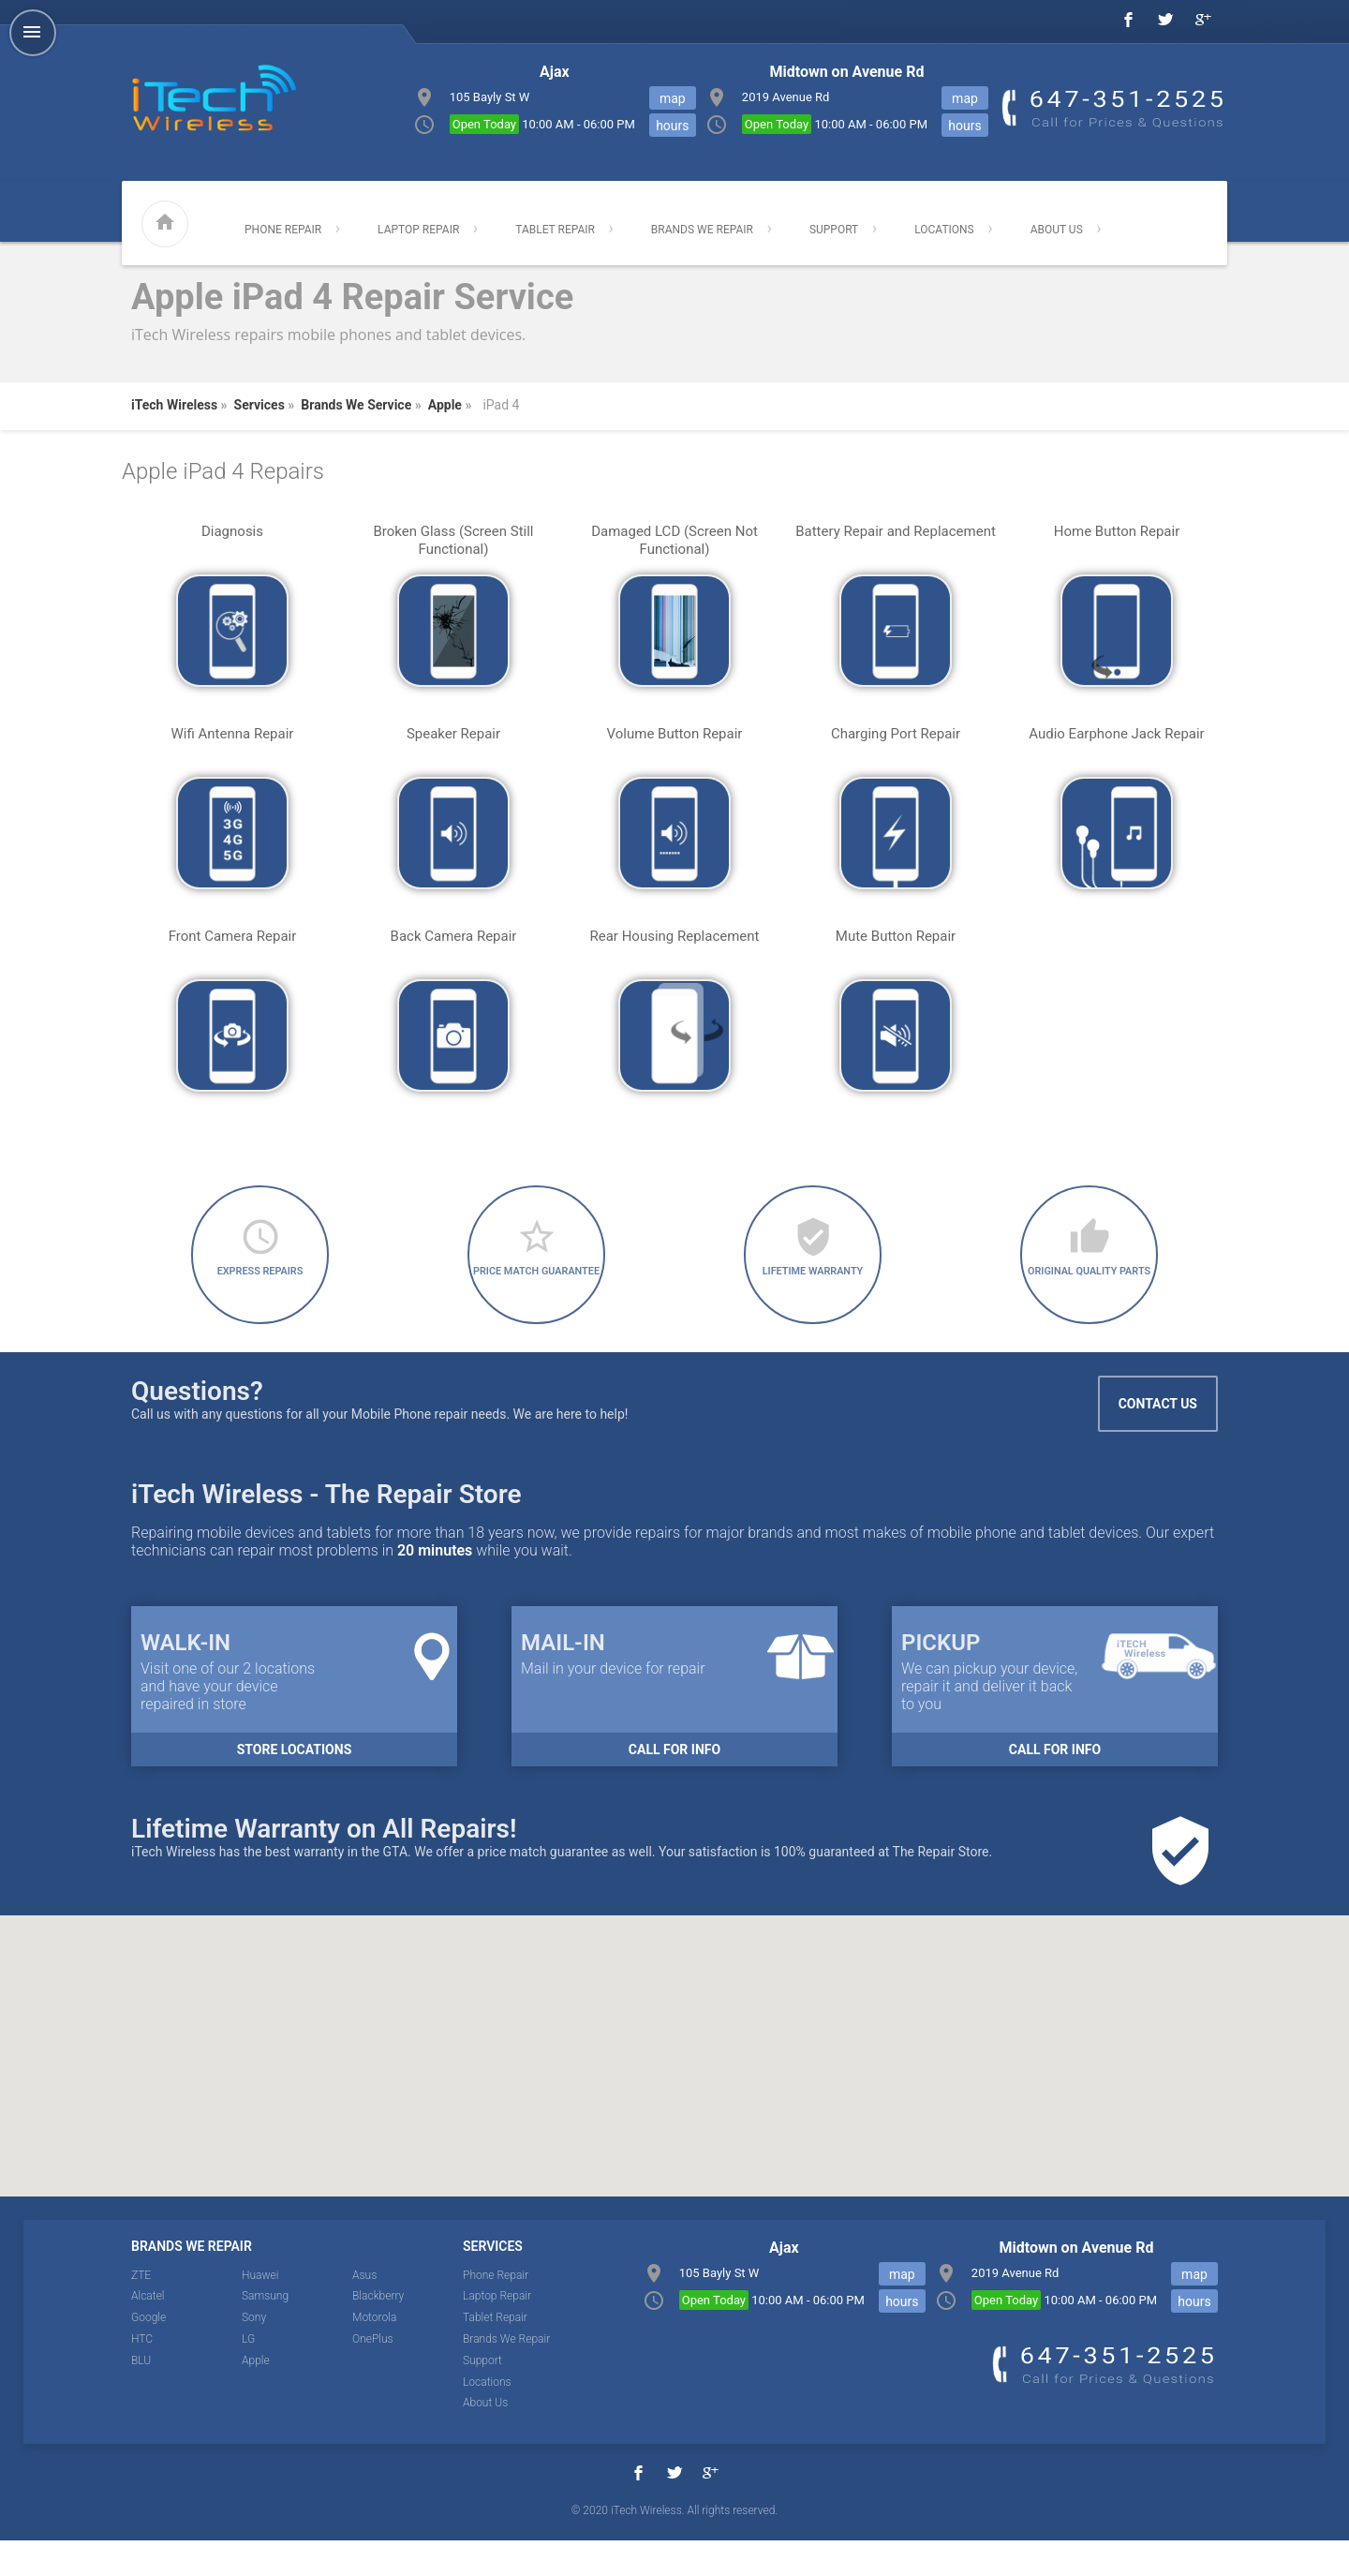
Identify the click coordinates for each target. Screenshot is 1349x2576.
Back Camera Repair (454, 936)
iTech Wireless (174, 404)
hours (964, 125)
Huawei (260, 2309)
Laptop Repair (418, 229)
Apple (445, 404)
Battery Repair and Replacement (895, 531)
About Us (1056, 229)
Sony (254, 2353)
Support (833, 229)
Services (259, 404)
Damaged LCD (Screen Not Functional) (674, 540)
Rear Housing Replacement (674, 936)
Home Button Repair (1116, 531)
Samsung (265, 2331)
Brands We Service (356, 404)
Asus (364, 2309)
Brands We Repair (702, 229)
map (965, 98)
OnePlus (372, 2373)
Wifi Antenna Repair (232, 733)
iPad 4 (500, 404)
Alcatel (148, 2331)
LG (248, 2373)
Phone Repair (283, 229)
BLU (141, 2395)
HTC (142, 2373)
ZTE (141, 2309)
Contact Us (1158, 1438)
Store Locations (294, 1784)
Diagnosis (232, 531)
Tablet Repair (555, 229)
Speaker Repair (453, 733)
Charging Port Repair (895, 733)
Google (148, 2353)
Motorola (374, 2353)
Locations (944, 229)
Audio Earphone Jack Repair (1116, 733)
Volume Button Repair (675, 733)
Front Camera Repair (233, 936)
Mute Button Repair (896, 936)
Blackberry (378, 2331)
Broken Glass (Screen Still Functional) (454, 540)
